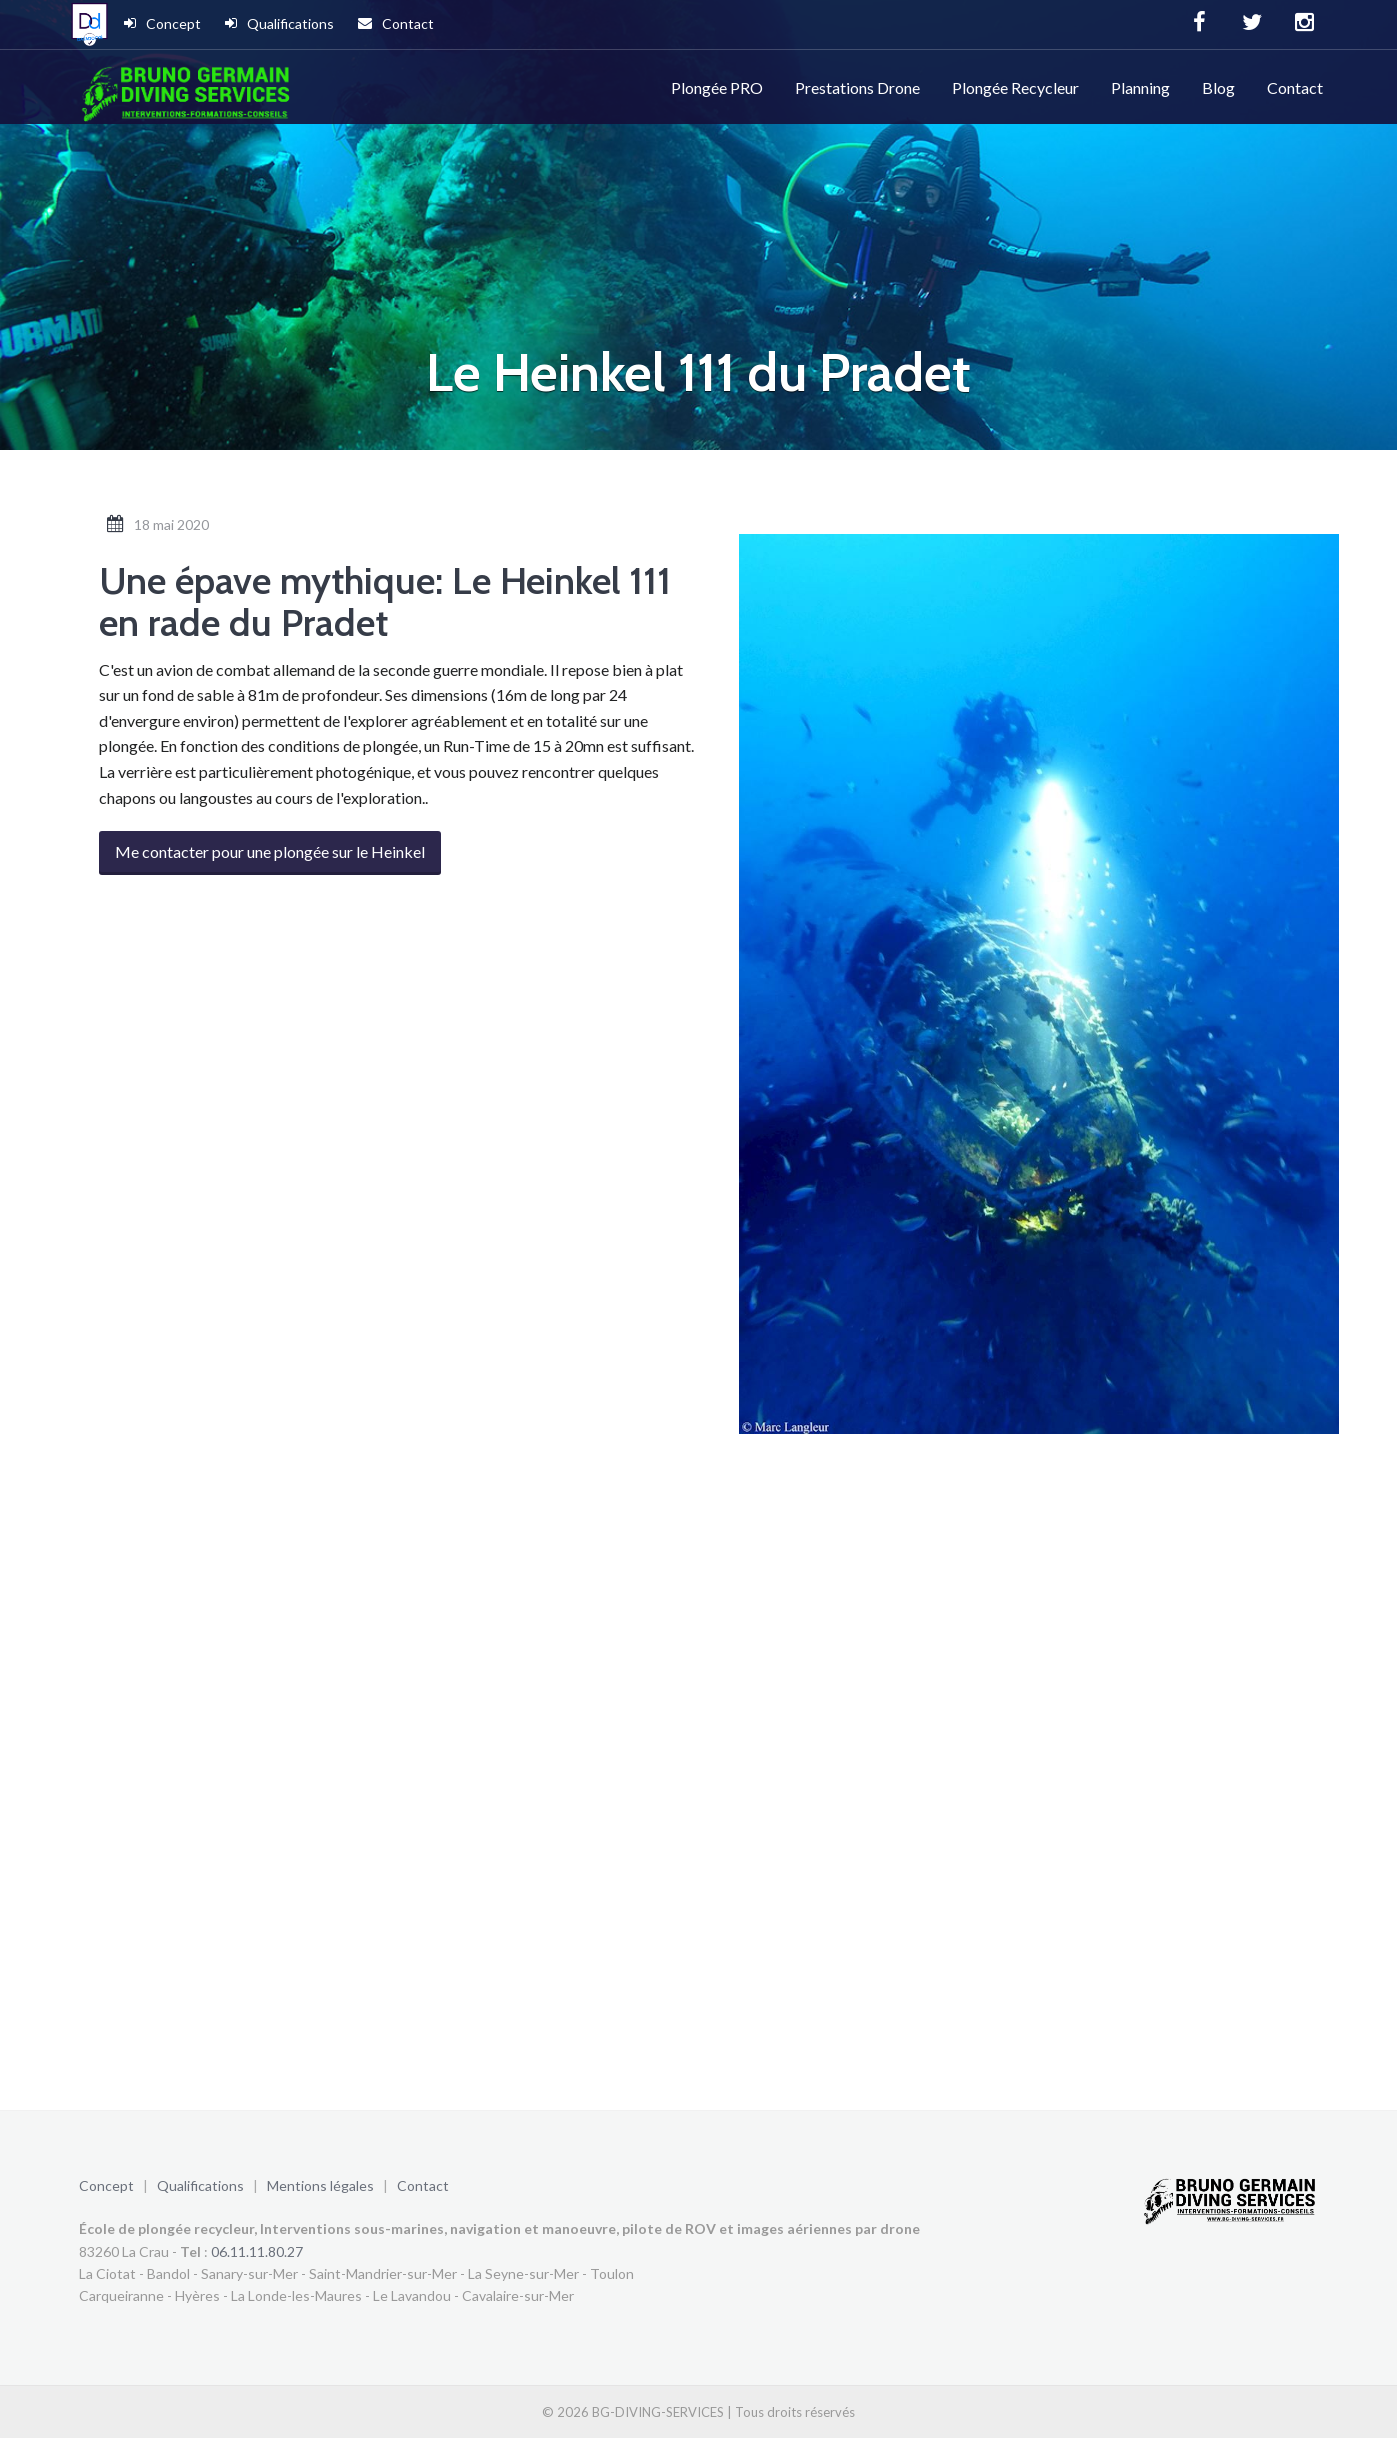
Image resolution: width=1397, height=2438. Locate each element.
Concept (162, 23)
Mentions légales (320, 2185)
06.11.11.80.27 (257, 2251)
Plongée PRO (717, 87)
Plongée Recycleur (1015, 87)
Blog (1218, 87)
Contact (396, 23)
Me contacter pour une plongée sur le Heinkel (270, 851)
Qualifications (279, 23)
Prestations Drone (857, 87)
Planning (1140, 87)
